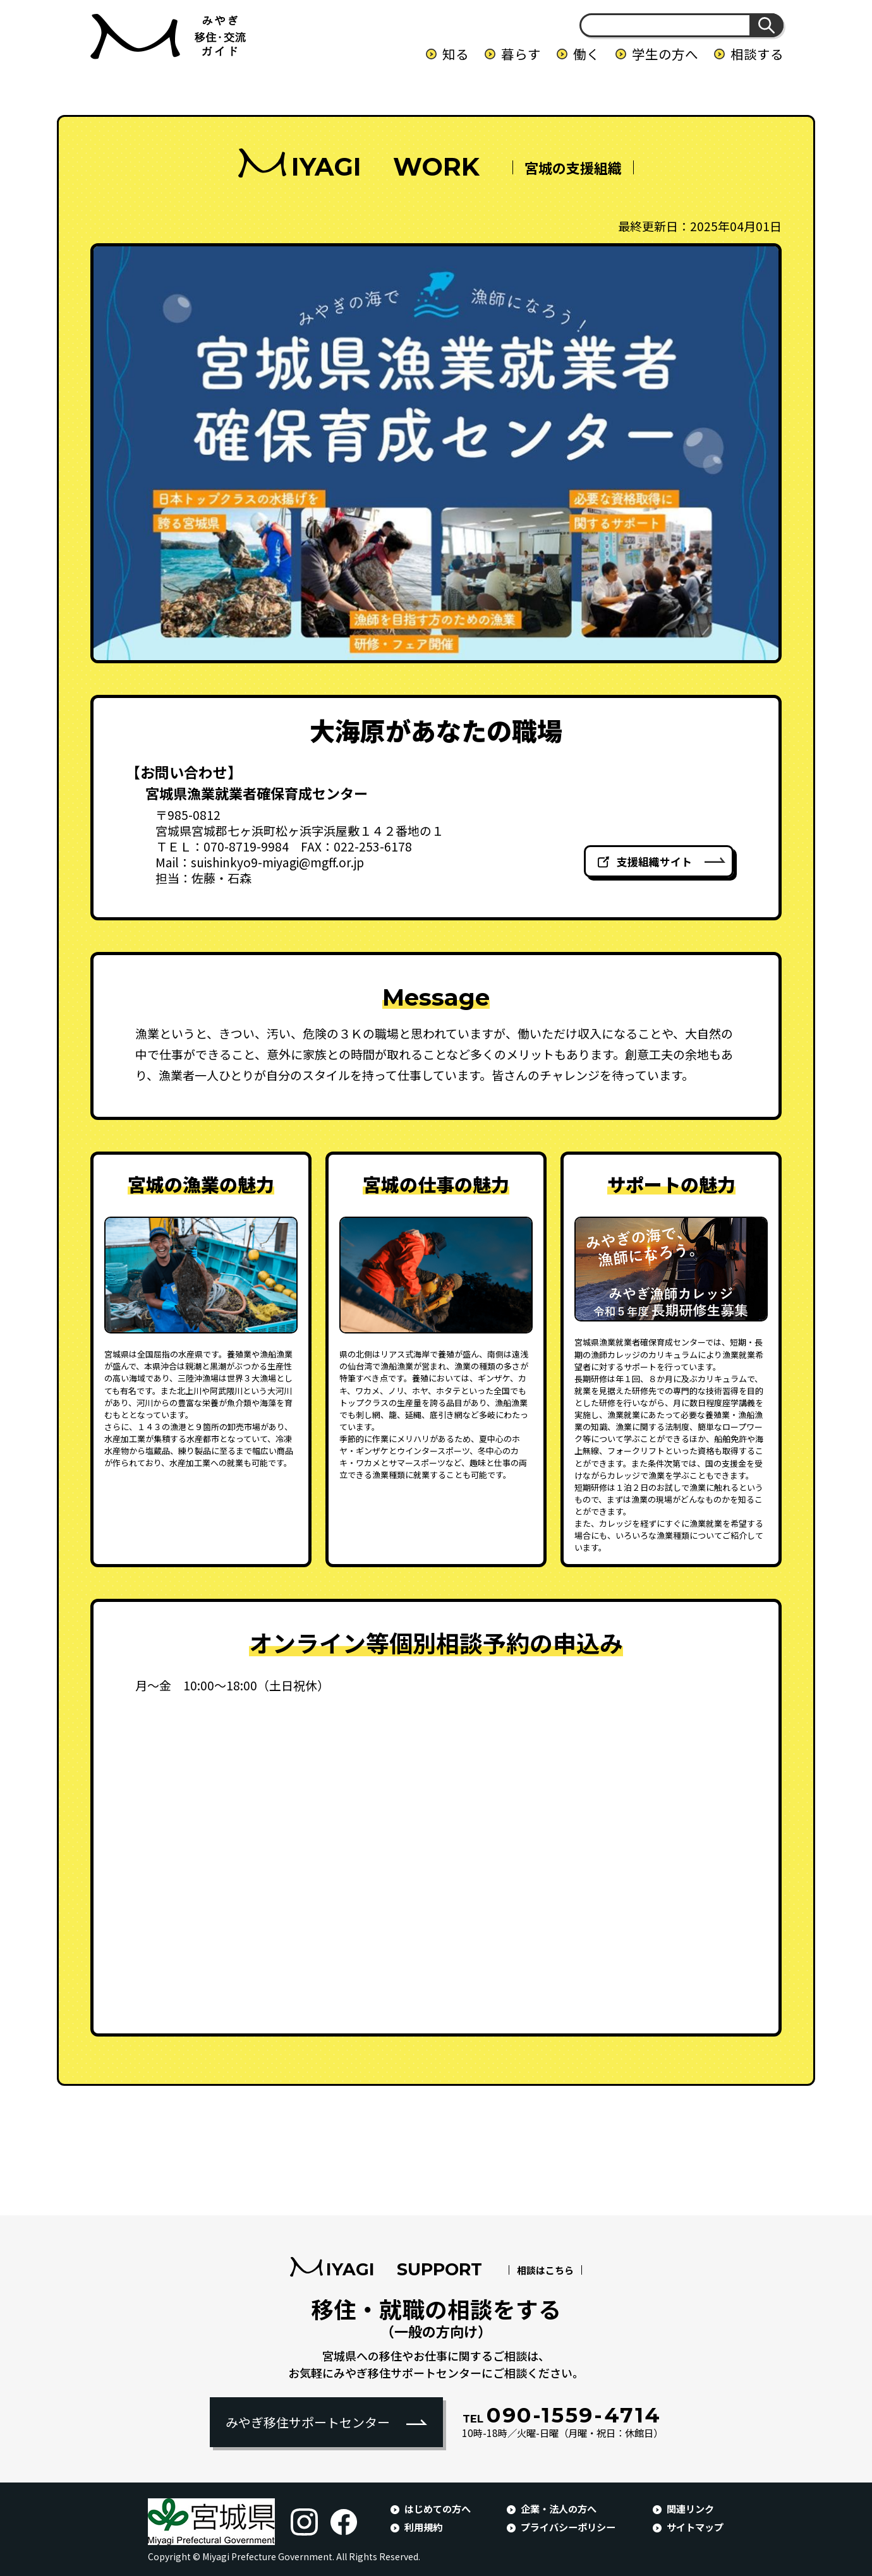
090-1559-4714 (562, 2415)
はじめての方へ (437, 2508)
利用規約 (423, 2527)
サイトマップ (695, 2527)
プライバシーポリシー (568, 2527)
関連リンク (690, 2508)
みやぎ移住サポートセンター (308, 2422)
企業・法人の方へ (558, 2508)
